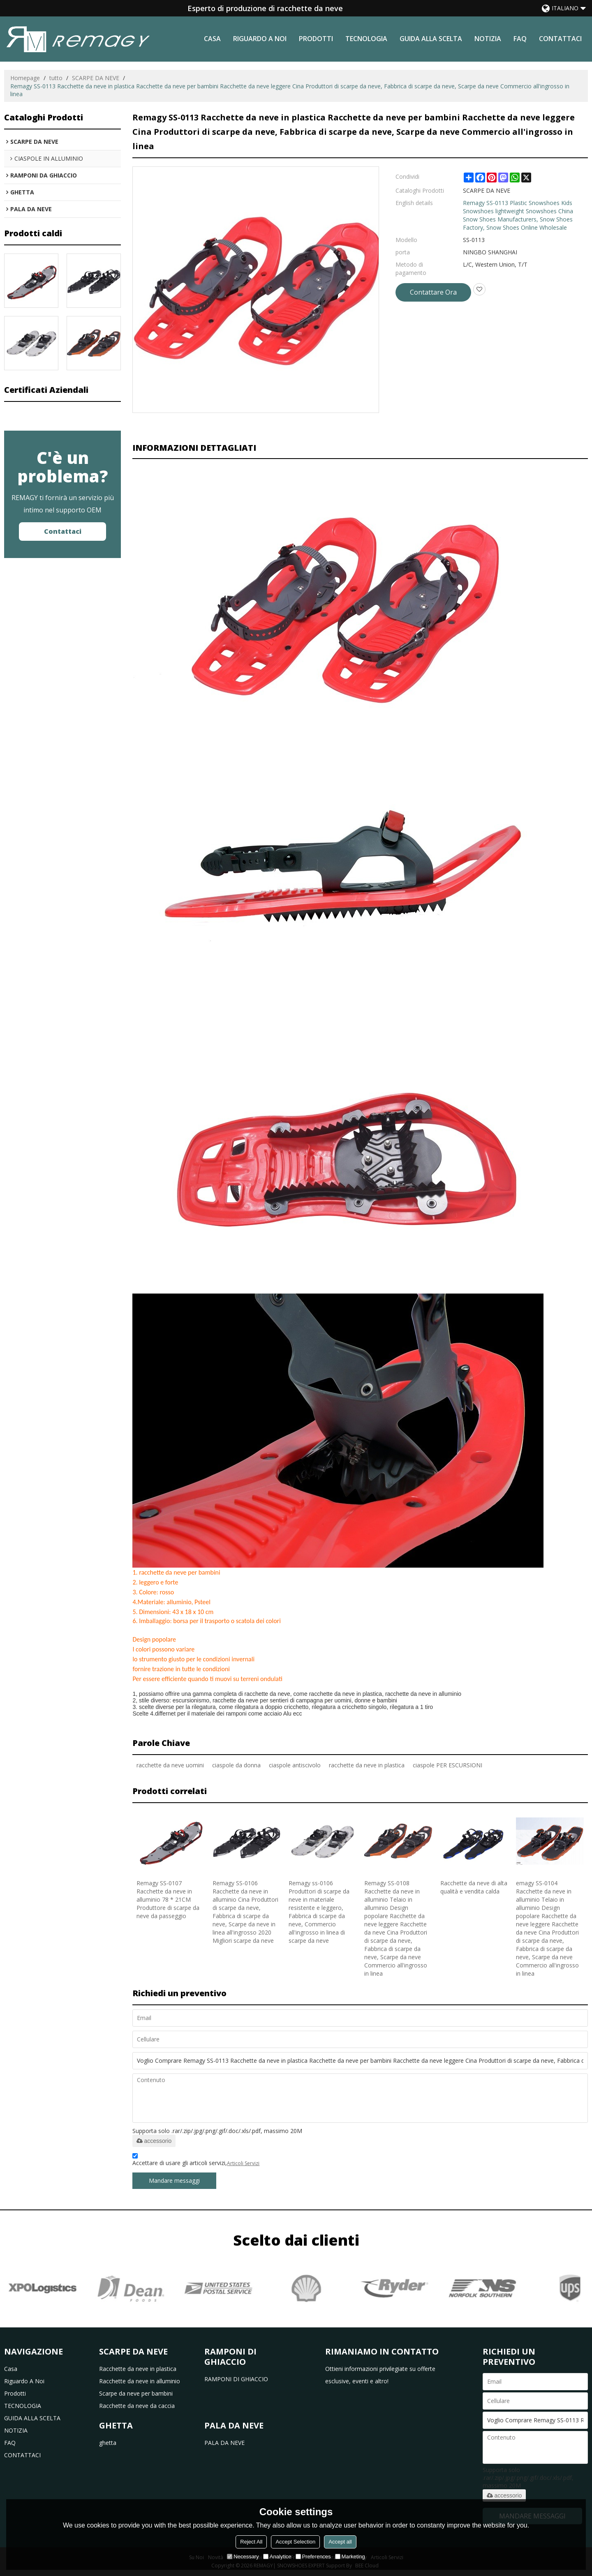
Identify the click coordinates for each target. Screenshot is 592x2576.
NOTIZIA (487, 38)
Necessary (243, 2556)
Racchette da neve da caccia (137, 2406)
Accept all (340, 2542)
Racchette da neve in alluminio (139, 2381)
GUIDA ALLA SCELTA (431, 38)
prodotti (316, 38)
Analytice (277, 2556)
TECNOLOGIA (366, 38)
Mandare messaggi (174, 2180)
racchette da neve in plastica (367, 1765)
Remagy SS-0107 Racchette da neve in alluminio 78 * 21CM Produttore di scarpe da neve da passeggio (167, 1899)
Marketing (350, 2556)
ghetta (107, 2443)
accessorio (153, 2141)
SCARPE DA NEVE (95, 78)
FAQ (520, 38)
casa (212, 38)
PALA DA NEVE (224, 2443)
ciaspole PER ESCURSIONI (447, 1765)
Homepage (25, 78)
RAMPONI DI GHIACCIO (236, 2379)
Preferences (313, 2556)
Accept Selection (295, 2542)
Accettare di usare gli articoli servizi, (195, 2160)
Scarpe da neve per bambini (136, 2393)
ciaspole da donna (236, 1765)
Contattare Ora (433, 292)
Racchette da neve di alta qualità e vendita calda (473, 1887)
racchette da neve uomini (170, 1765)
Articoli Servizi (243, 2163)
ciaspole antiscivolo (295, 1765)
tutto (55, 78)
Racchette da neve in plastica (137, 2369)
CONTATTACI (560, 38)
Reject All (251, 2542)
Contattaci (62, 531)
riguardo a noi (260, 38)
